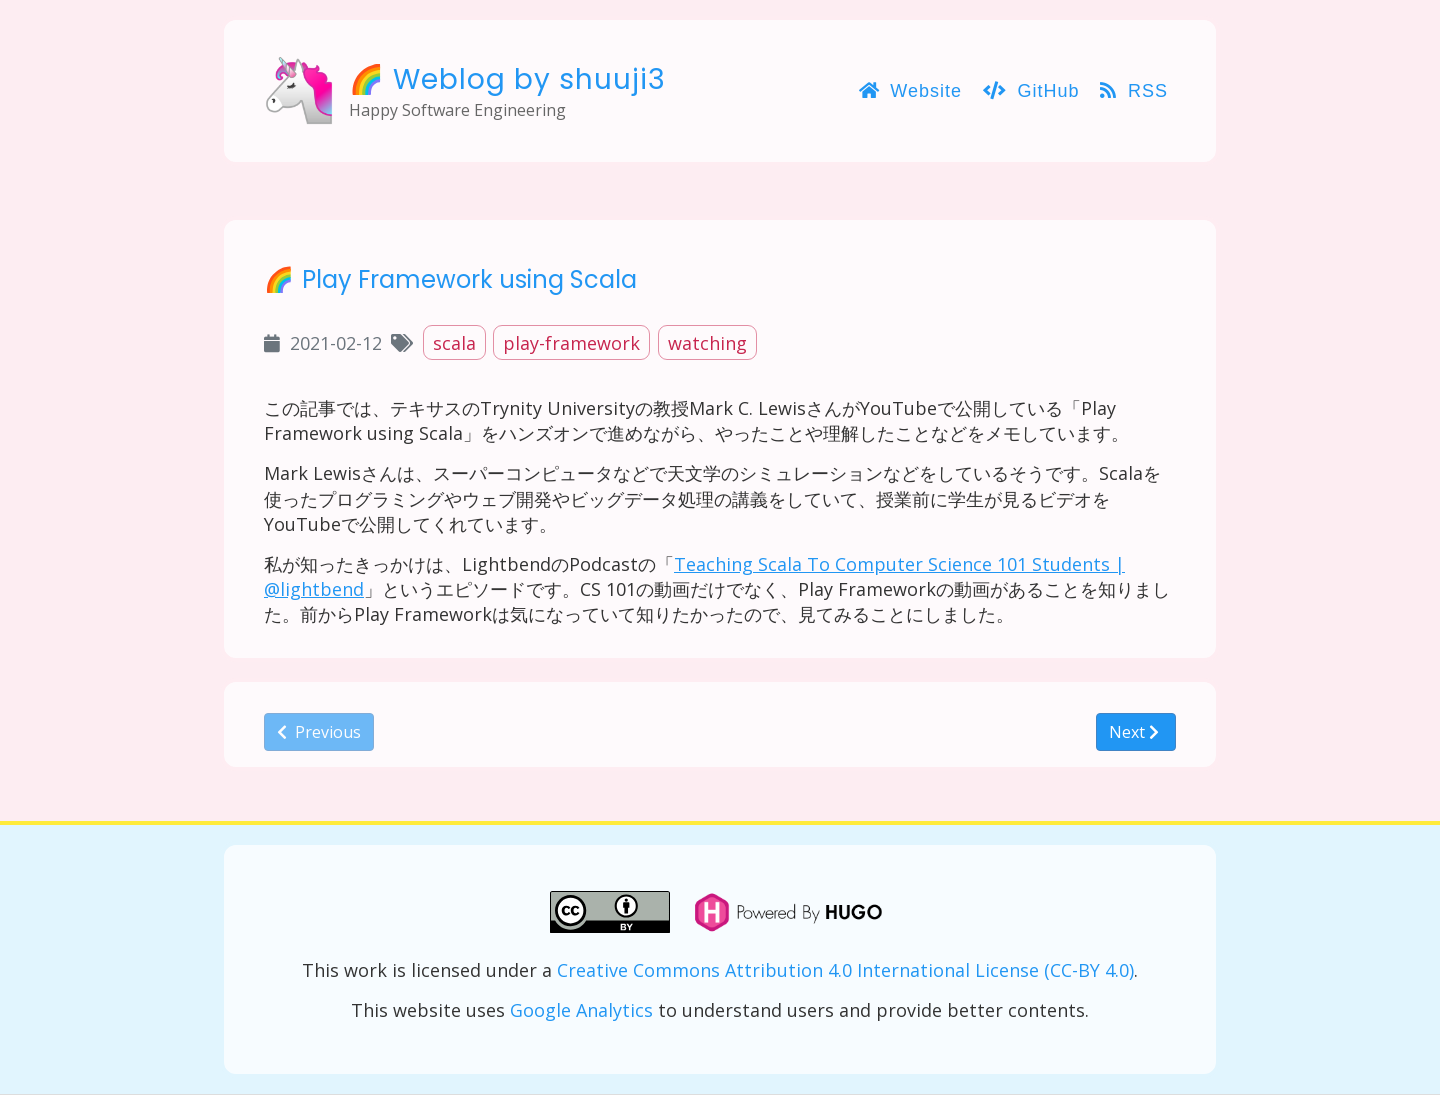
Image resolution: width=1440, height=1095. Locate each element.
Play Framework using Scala (469, 279)
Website (910, 91)
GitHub (1031, 91)
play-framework (571, 343)
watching (707, 343)
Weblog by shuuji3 (529, 79)
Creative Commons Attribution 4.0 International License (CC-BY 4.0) (845, 970)
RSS (1134, 91)
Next (1134, 732)
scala (454, 343)
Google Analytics (581, 1010)
